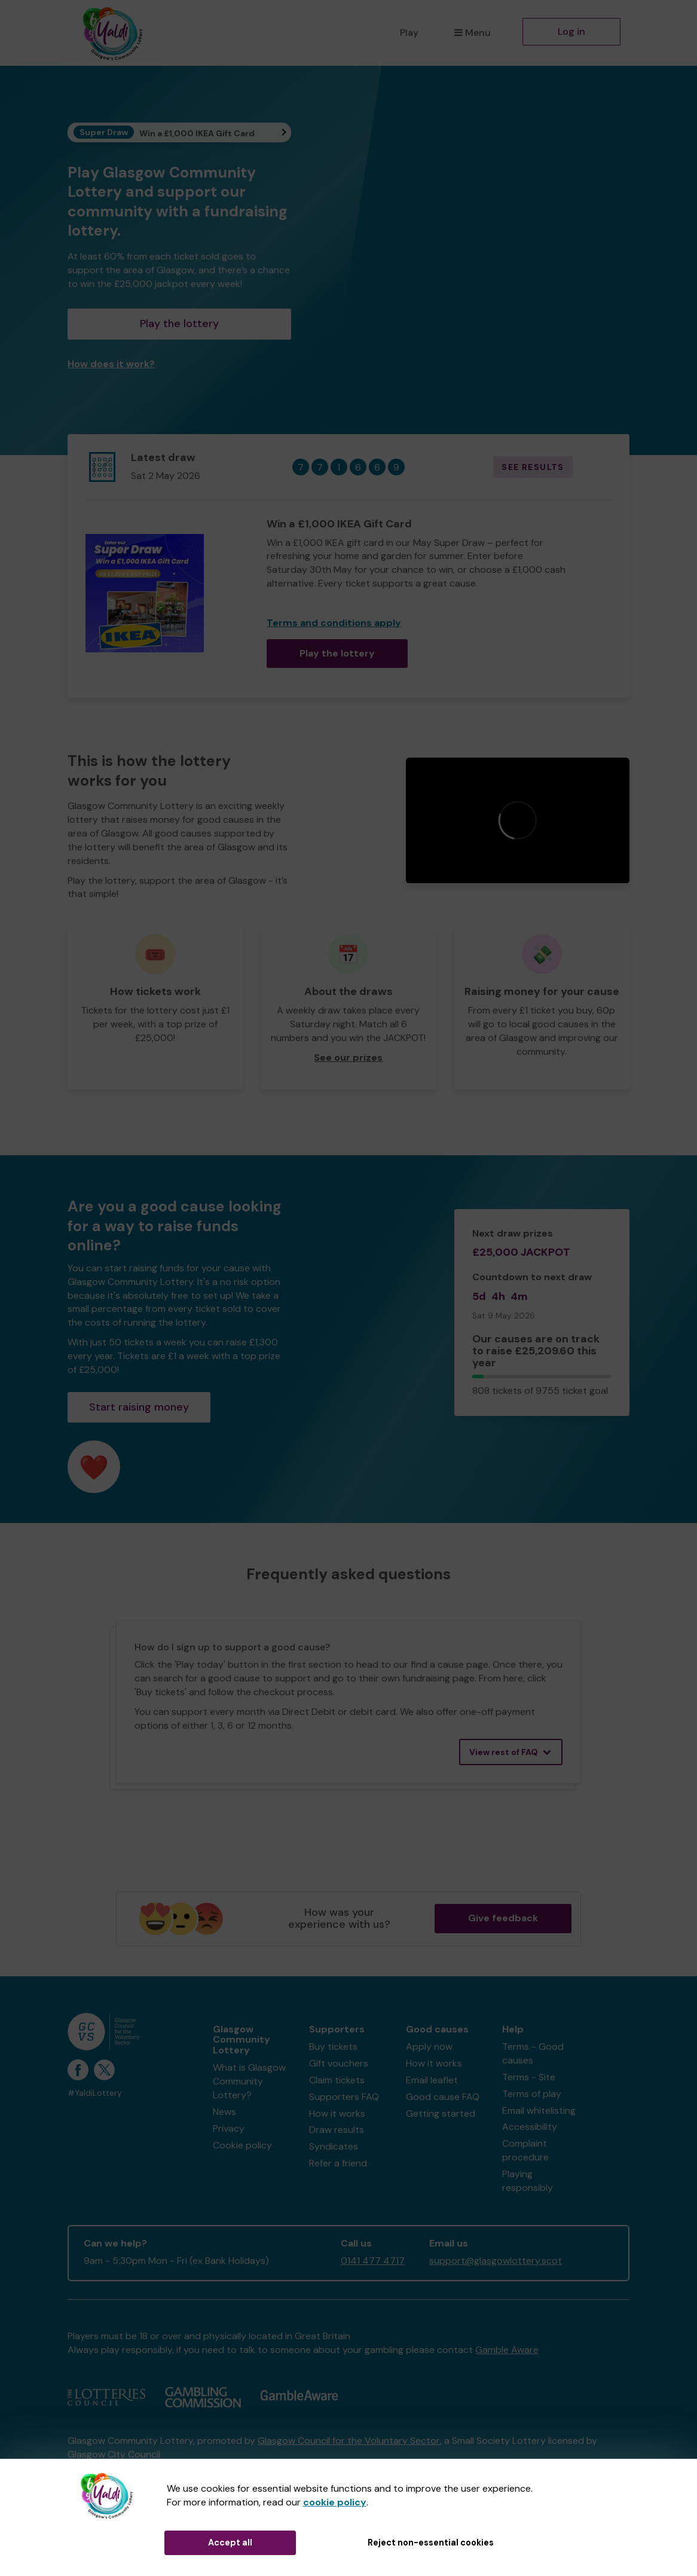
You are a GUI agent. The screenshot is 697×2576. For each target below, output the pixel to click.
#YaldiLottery (95, 2093)
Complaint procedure (525, 2150)
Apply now (429, 2046)
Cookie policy (242, 2145)
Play (409, 32)
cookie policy (334, 2502)
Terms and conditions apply (334, 622)
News (224, 2111)
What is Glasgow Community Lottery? (249, 2081)
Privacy (228, 2128)
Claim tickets (337, 2080)
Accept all (230, 2542)
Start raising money (139, 1407)
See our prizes (348, 1057)
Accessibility (529, 2126)
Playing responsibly (527, 2181)
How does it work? (111, 364)
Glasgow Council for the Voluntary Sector (349, 2440)
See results (533, 467)
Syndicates (333, 2146)
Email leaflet (432, 2080)
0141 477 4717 (373, 2260)
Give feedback (503, 1918)
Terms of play (531, 2093)
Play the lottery (179, 323)
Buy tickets (333, 2046)
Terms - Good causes (533, 2053)
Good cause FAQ (442, 2096)
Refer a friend (338, 2163)
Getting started (440, 2113)
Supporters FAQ (344, 2096)
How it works (337, 2113)
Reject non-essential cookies (431, 2542)
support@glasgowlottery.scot (495, 2260)
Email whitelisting (539, 2110)
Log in (571, 31)
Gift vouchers (338, 2063)
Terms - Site (528, 2077)
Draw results (336, 2129)
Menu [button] (472, 32)
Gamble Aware (507, 2349)
